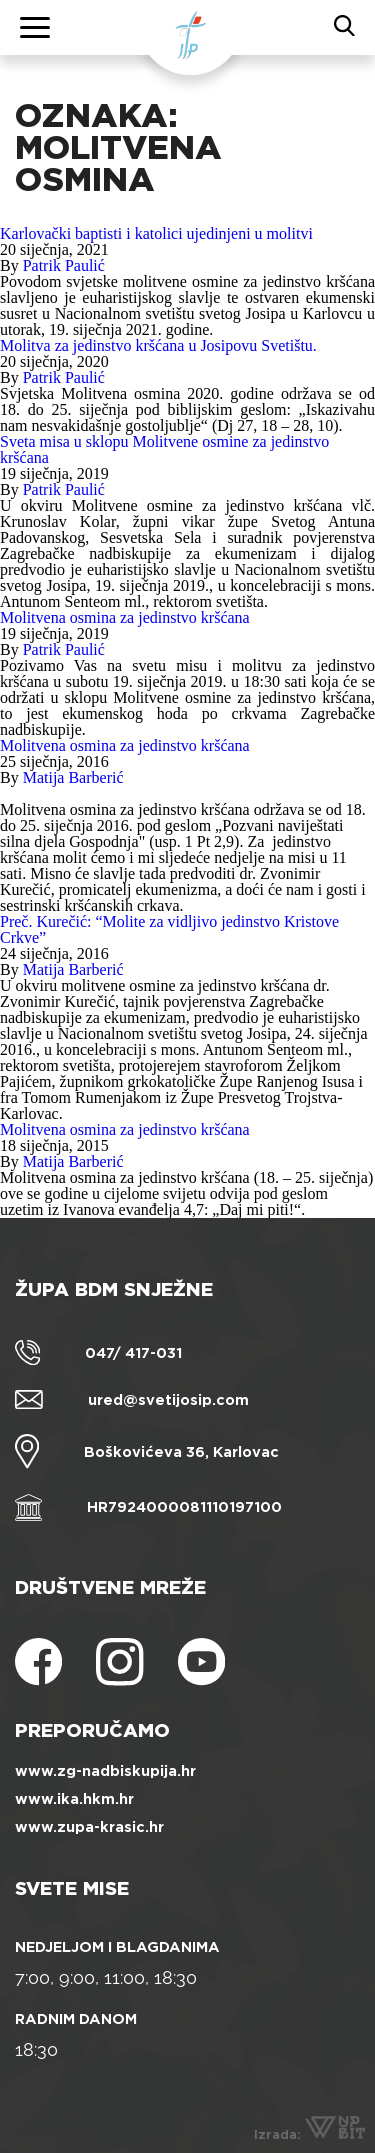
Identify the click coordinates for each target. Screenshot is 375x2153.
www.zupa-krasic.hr (89, 1827)
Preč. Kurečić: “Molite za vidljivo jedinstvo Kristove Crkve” (169, 929)
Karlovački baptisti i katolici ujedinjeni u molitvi (156, 233)
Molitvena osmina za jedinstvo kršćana (125, 617)
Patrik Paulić (64, 265)
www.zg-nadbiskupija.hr (105, 1771)
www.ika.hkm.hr (74, 1799)
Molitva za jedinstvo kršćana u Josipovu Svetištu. (158, 345)
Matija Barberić (73, 777)
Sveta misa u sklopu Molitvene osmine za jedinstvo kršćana (164, 449)
